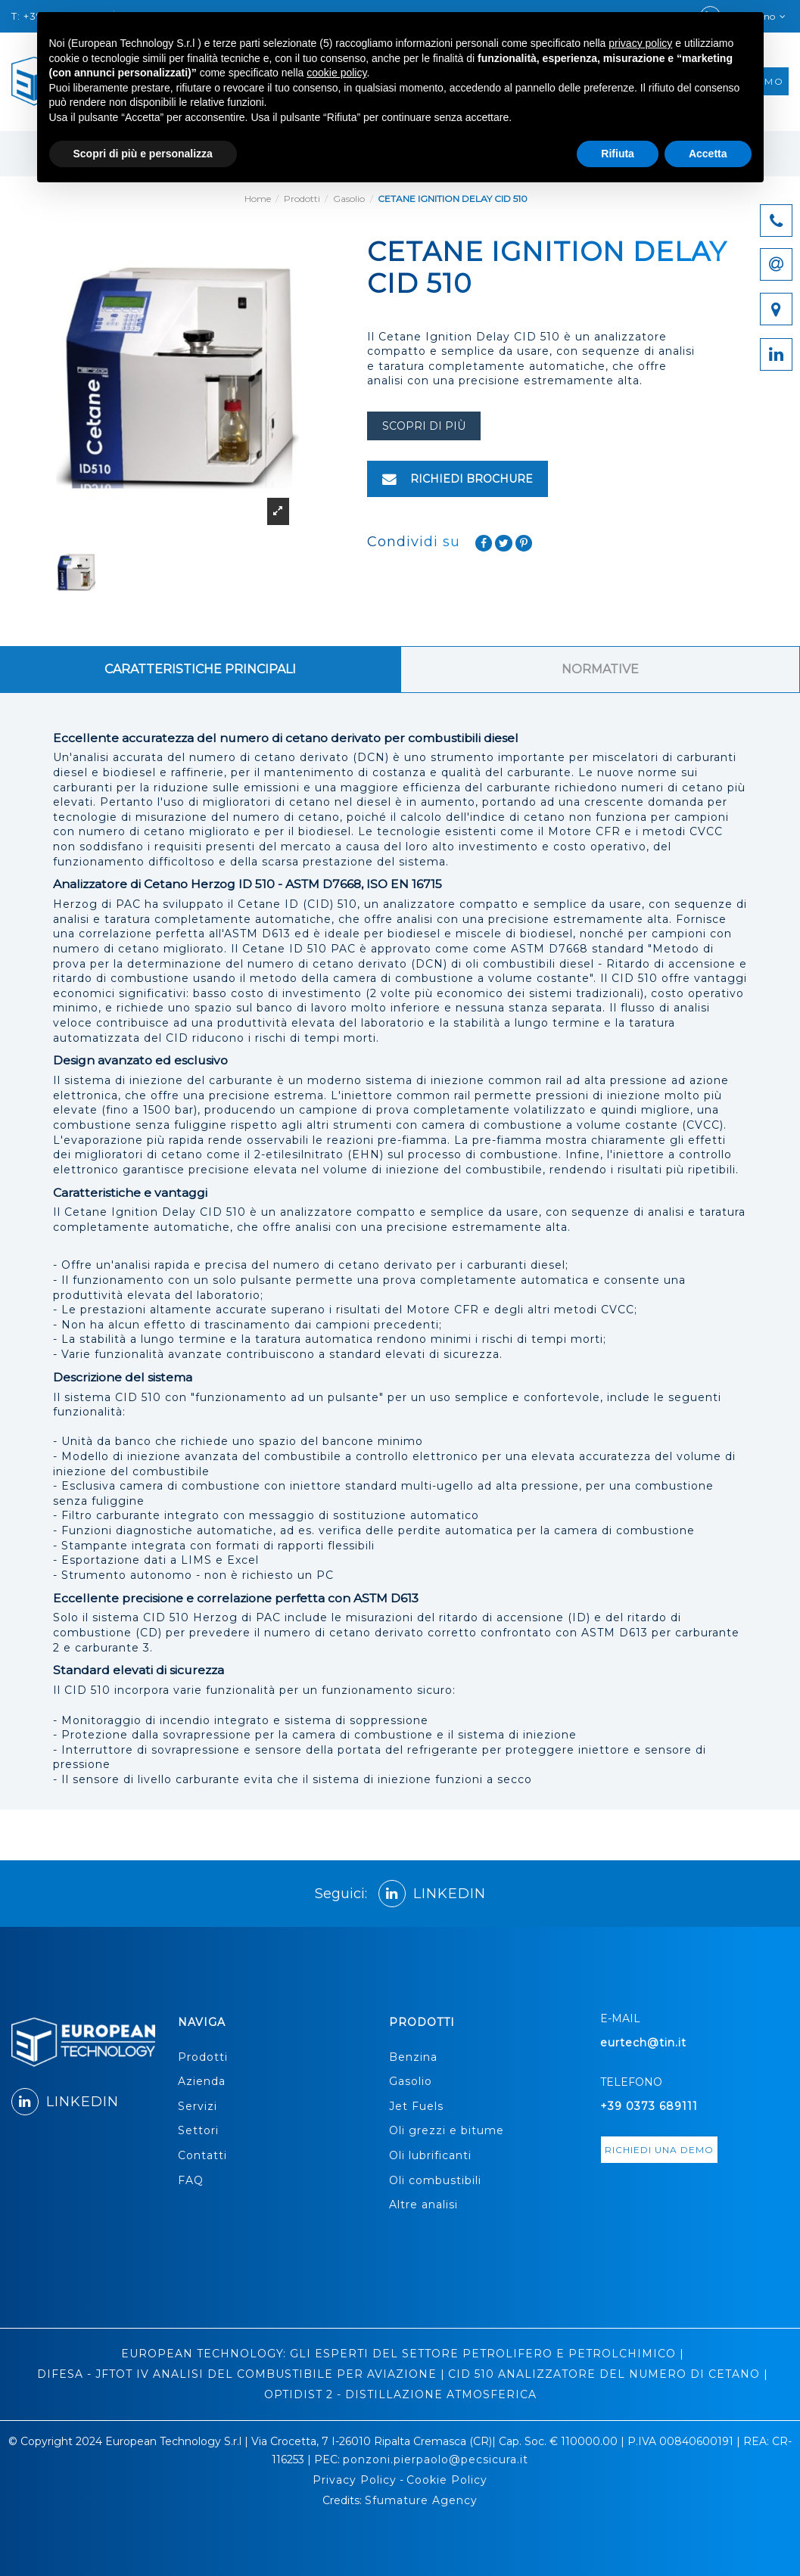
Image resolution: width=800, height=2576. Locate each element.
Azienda (202, 2081)
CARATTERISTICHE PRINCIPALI (200, 669)
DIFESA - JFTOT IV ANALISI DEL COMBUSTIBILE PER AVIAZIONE (237, 2374)
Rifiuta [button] (617, 154)
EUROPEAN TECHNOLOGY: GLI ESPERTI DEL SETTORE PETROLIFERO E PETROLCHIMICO (398, 2353)
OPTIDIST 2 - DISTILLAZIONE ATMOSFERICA (400, 2394)
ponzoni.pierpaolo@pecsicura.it (435, 2459)
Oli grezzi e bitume (446, 2130)
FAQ (191, 2180)
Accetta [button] (708, 154)
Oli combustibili (435, 2180)
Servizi (197, 2106)
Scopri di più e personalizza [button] (143, 154)
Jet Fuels (416, 2106)
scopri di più (423, 426)
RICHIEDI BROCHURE (457, 479)
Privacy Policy (355, 2480)
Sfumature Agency (421, 2500)
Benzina (413, 2057)
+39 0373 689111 (649, 2106)
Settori (198, 2130)
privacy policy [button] (640, 43)
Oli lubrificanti (430, 2155)
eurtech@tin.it (643, 2042)
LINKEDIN (432, 1893)
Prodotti (203, 2057)
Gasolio (410, 2081)
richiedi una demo (659, 2149)
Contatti (202, 2155)
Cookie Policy (446, 2480)
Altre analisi (423, 2204)
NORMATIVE (600, 669)
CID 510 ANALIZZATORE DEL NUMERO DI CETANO (604, 2374)
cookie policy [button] (336, 73)
